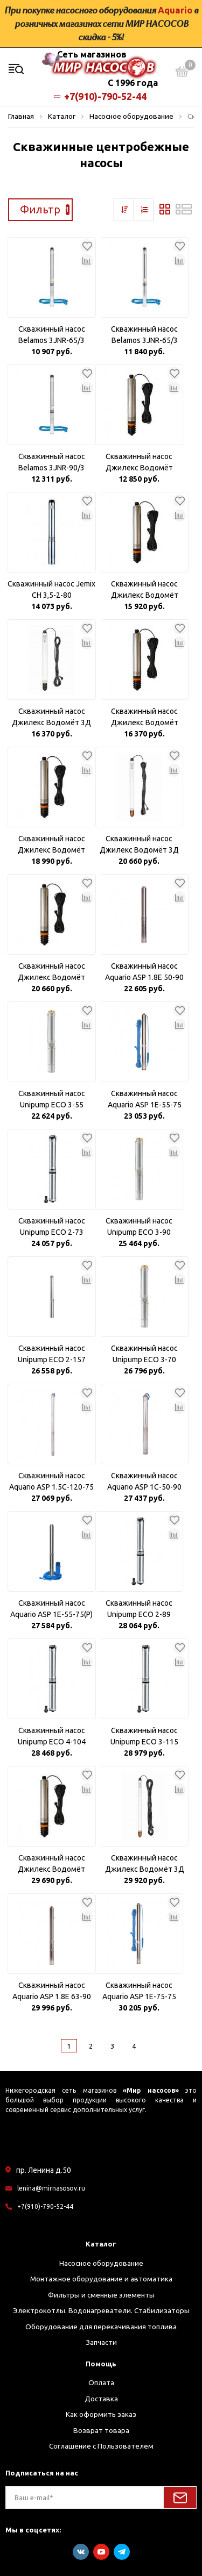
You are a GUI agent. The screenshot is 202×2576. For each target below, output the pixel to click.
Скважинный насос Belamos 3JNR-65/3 (51, 335)
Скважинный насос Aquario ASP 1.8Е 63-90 (51, 1991)
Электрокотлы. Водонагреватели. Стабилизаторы (101, 2310)
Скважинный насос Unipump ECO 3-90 (139, 1226)
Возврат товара (101, 2430)
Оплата (101, 2382)
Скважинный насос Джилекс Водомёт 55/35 (139, 463)
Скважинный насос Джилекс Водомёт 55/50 (144, 717)
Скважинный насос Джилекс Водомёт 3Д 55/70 (139, 845)
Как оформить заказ (101, 2414)
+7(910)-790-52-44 (101, 96)
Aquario (175, 10)
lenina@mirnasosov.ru (51, 2188)
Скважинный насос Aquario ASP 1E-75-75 (139, 1991)
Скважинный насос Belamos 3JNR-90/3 (51, 462)
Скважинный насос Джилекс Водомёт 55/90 (51, 1864)
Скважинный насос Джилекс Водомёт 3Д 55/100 (144, 1864)
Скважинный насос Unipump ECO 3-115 (144, 1736)
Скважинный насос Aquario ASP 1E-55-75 (145, 1099)
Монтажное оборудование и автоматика (101, 2278)
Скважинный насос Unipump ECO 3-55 (51, 1099)
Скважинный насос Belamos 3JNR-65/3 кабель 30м (144, 335)
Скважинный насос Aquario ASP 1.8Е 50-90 (144, 972)
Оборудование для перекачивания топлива (101, 2326)
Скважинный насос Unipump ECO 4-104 (52, 1736)
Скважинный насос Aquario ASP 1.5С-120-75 (51, 1481)
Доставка (101, 2398)
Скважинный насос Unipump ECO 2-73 (51, 1226)
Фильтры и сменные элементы (101, 2295)
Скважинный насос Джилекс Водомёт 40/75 (51, 845)
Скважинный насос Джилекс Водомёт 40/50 (144, 590)
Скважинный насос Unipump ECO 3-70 (144, 1354)
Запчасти (101, 2342)
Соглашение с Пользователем (101, 2446)
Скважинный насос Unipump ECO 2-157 (52, 1354)
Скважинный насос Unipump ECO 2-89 (139, 1609)
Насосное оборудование (101, 2263)
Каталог (101, 2244)
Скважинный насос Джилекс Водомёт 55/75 (51, 972)
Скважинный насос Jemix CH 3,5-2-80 (51, 589)
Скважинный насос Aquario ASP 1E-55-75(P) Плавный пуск (51, 1609)
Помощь (101, 2363)
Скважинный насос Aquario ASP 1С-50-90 (144, 1481)
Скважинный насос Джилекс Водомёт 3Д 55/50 (51, 717)
